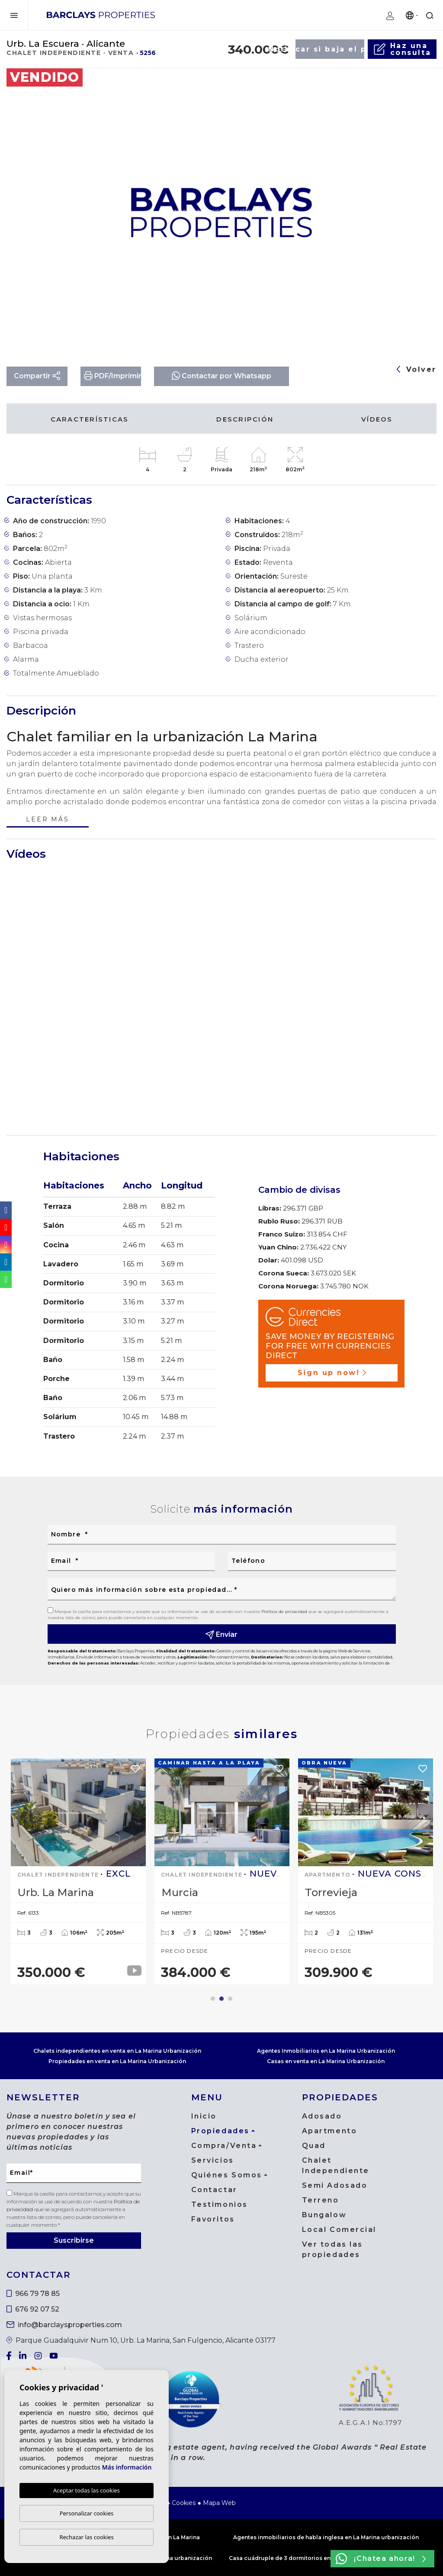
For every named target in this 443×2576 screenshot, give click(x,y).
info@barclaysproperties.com (64, 2325)
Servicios (212, 2160)
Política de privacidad (284, 1611)
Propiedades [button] (220, 2131)
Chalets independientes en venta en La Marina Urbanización (117, 2051)
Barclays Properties (101, 14)
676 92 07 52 (32, 2309)
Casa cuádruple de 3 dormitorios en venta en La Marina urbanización (326, 2558)
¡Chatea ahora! (381, 2558)
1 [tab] (213, 1998)
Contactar (214, 2190)
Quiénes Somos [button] (226, 2175)
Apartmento (329, 2131)
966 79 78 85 (33, 2293)
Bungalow (324, 2215)
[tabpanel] (78, 1871)
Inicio (204, 2116)
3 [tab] (230, 1998)
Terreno (320, 2200)
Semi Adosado (335, 2185)
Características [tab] (90, 419)
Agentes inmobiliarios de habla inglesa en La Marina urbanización (326, 2537)
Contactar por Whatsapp (221, 375)
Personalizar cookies (87, 2513)
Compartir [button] (37, 375)
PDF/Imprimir (112, 375)
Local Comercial (339, 2229)
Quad (314, 2145)
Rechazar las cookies (86, 2537)
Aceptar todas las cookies (86, 2490)
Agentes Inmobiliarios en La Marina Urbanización (326, 2051)
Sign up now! (332, 1372)
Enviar (221, 1634)
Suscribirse (74, 2240)
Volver (417, 369)
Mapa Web (219, 2503)
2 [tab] (221, 1998)
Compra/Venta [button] (224, 2145)
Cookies (184, 2503)
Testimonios (219, 2204)
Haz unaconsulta (402, 49)
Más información (127, 2467)
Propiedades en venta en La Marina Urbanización (117, 2061)
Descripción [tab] (244, 419)
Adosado (322, 2116)
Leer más (47, 820)
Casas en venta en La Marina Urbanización (326, 2061)
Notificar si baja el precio (329, 49)
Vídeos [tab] (377, 419)
